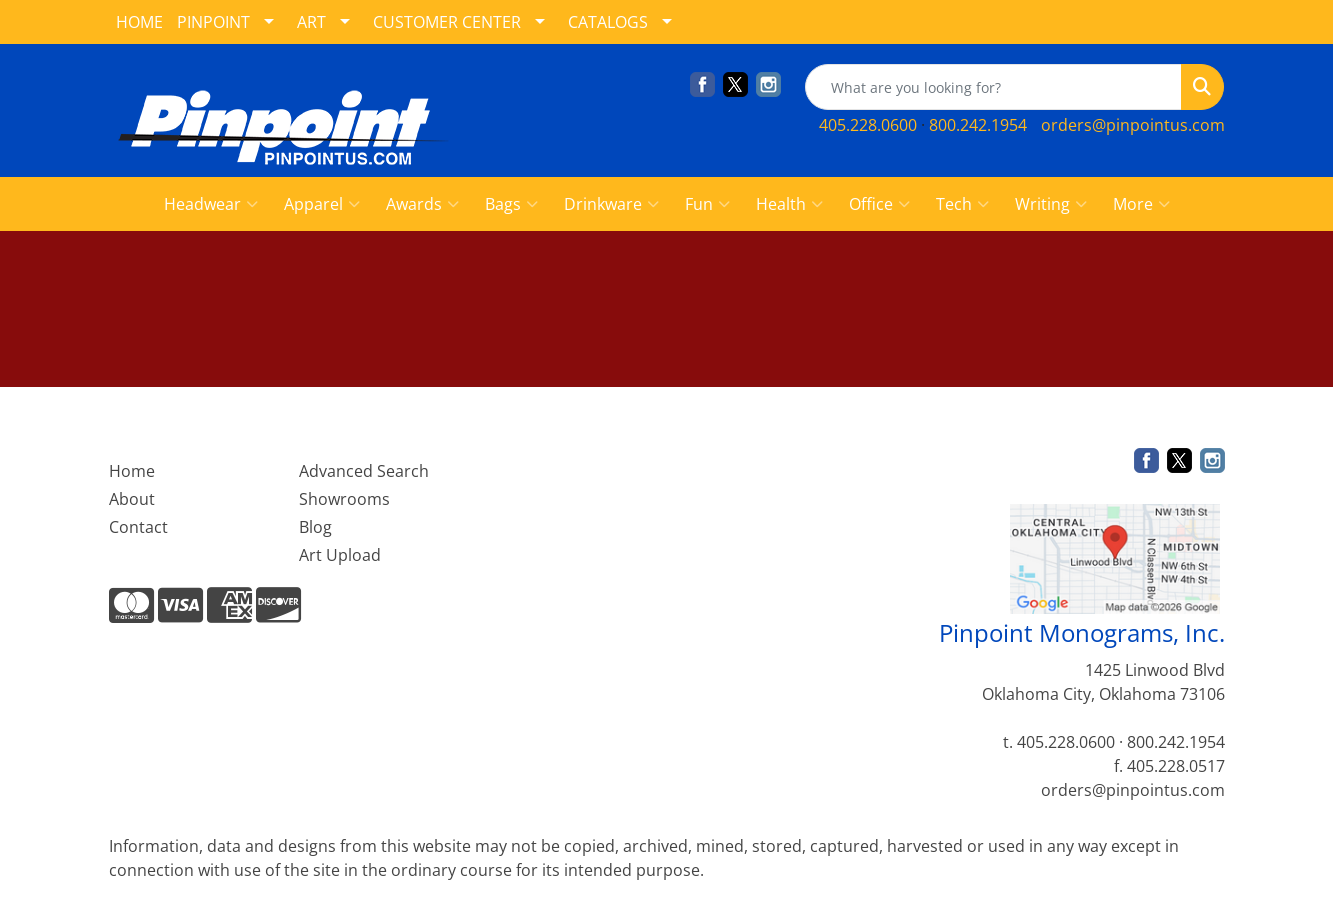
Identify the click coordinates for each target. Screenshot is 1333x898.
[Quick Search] (993, 87)
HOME (139, 22)
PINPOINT (213, 22)
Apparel (322, 204)
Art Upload (340, 555)
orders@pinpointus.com (1133, 125)
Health (789, 204)
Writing (1051, 204)
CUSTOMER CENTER (447, 22)
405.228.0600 (868, 125)
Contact (138, 527)
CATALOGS (608, 22)
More (1141, 204)
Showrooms (344, 499)
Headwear (211, 204)
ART (311, 22)
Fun (707, 204)
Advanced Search (364, 471)
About (132, 499)
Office (879, 204)
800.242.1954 (978, 125)
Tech (962, 204)
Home (132, 471)
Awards (422, 204)
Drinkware (611, 204)
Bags (511, 204)
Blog (315, 527)
